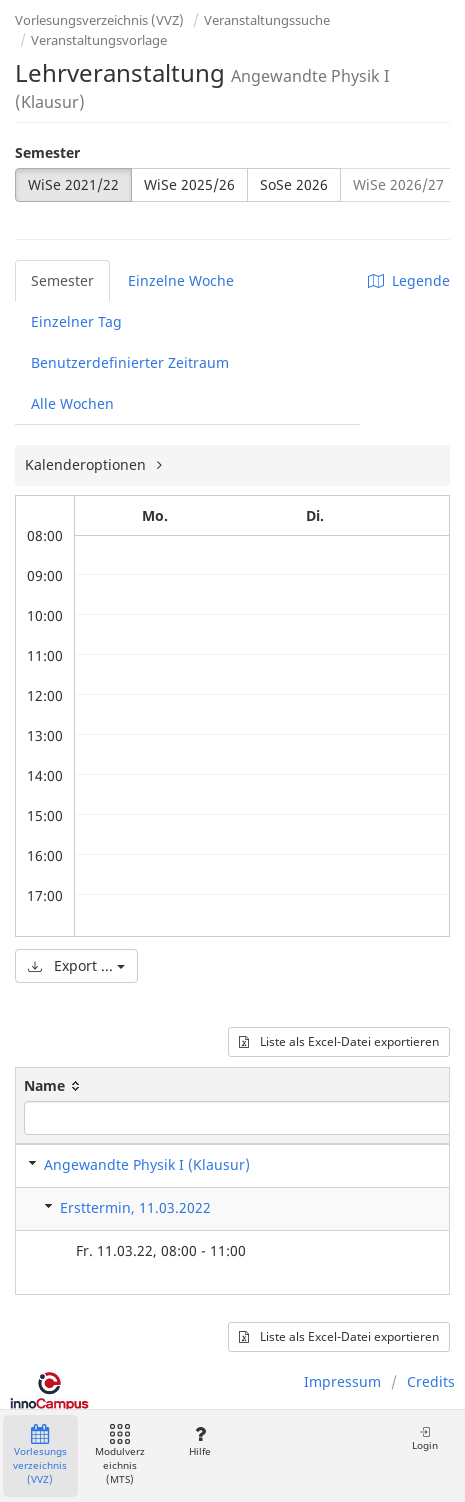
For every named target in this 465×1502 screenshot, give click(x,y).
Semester (47, 152)
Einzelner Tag (76, 321)
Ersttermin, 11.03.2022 (135, 1207)
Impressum (342, 1381)
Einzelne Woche (181, 280)
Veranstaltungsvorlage (99, 40)
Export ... (76, 965)
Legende (409, 280)
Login (425, 1438)
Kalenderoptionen (87, 464)
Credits (431, 1381)
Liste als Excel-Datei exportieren (339, 1041)
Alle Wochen (72, 403)
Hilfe (199, 1441)
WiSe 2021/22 (73, 184)
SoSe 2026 (294, 184)
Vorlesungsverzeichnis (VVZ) (99, 20)
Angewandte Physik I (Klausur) (147, 1164)
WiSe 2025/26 (189, 184)
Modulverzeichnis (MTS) (120, 1455)
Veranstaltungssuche (267, 20)
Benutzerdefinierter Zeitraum (130, 362)
